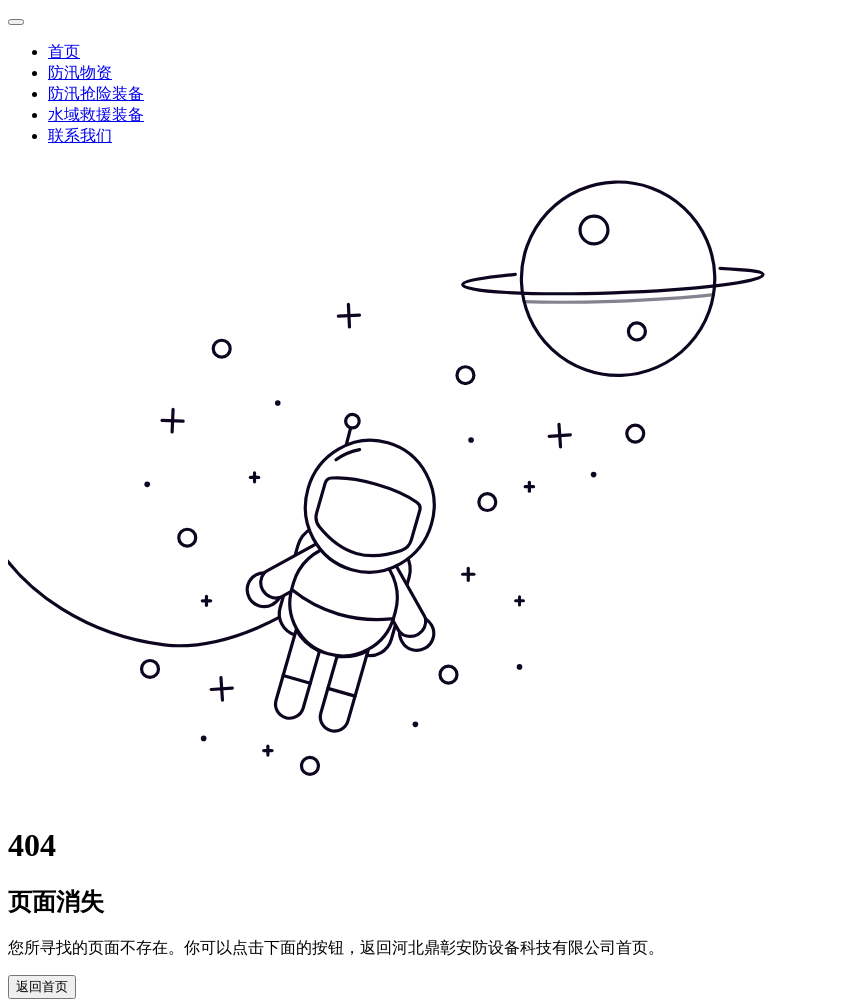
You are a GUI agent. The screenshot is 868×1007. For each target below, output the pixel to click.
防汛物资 (80, 72)
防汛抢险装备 (96, 93)
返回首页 (42, 986)
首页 (64, 51)
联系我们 (80, 135)
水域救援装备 (96, 114)
